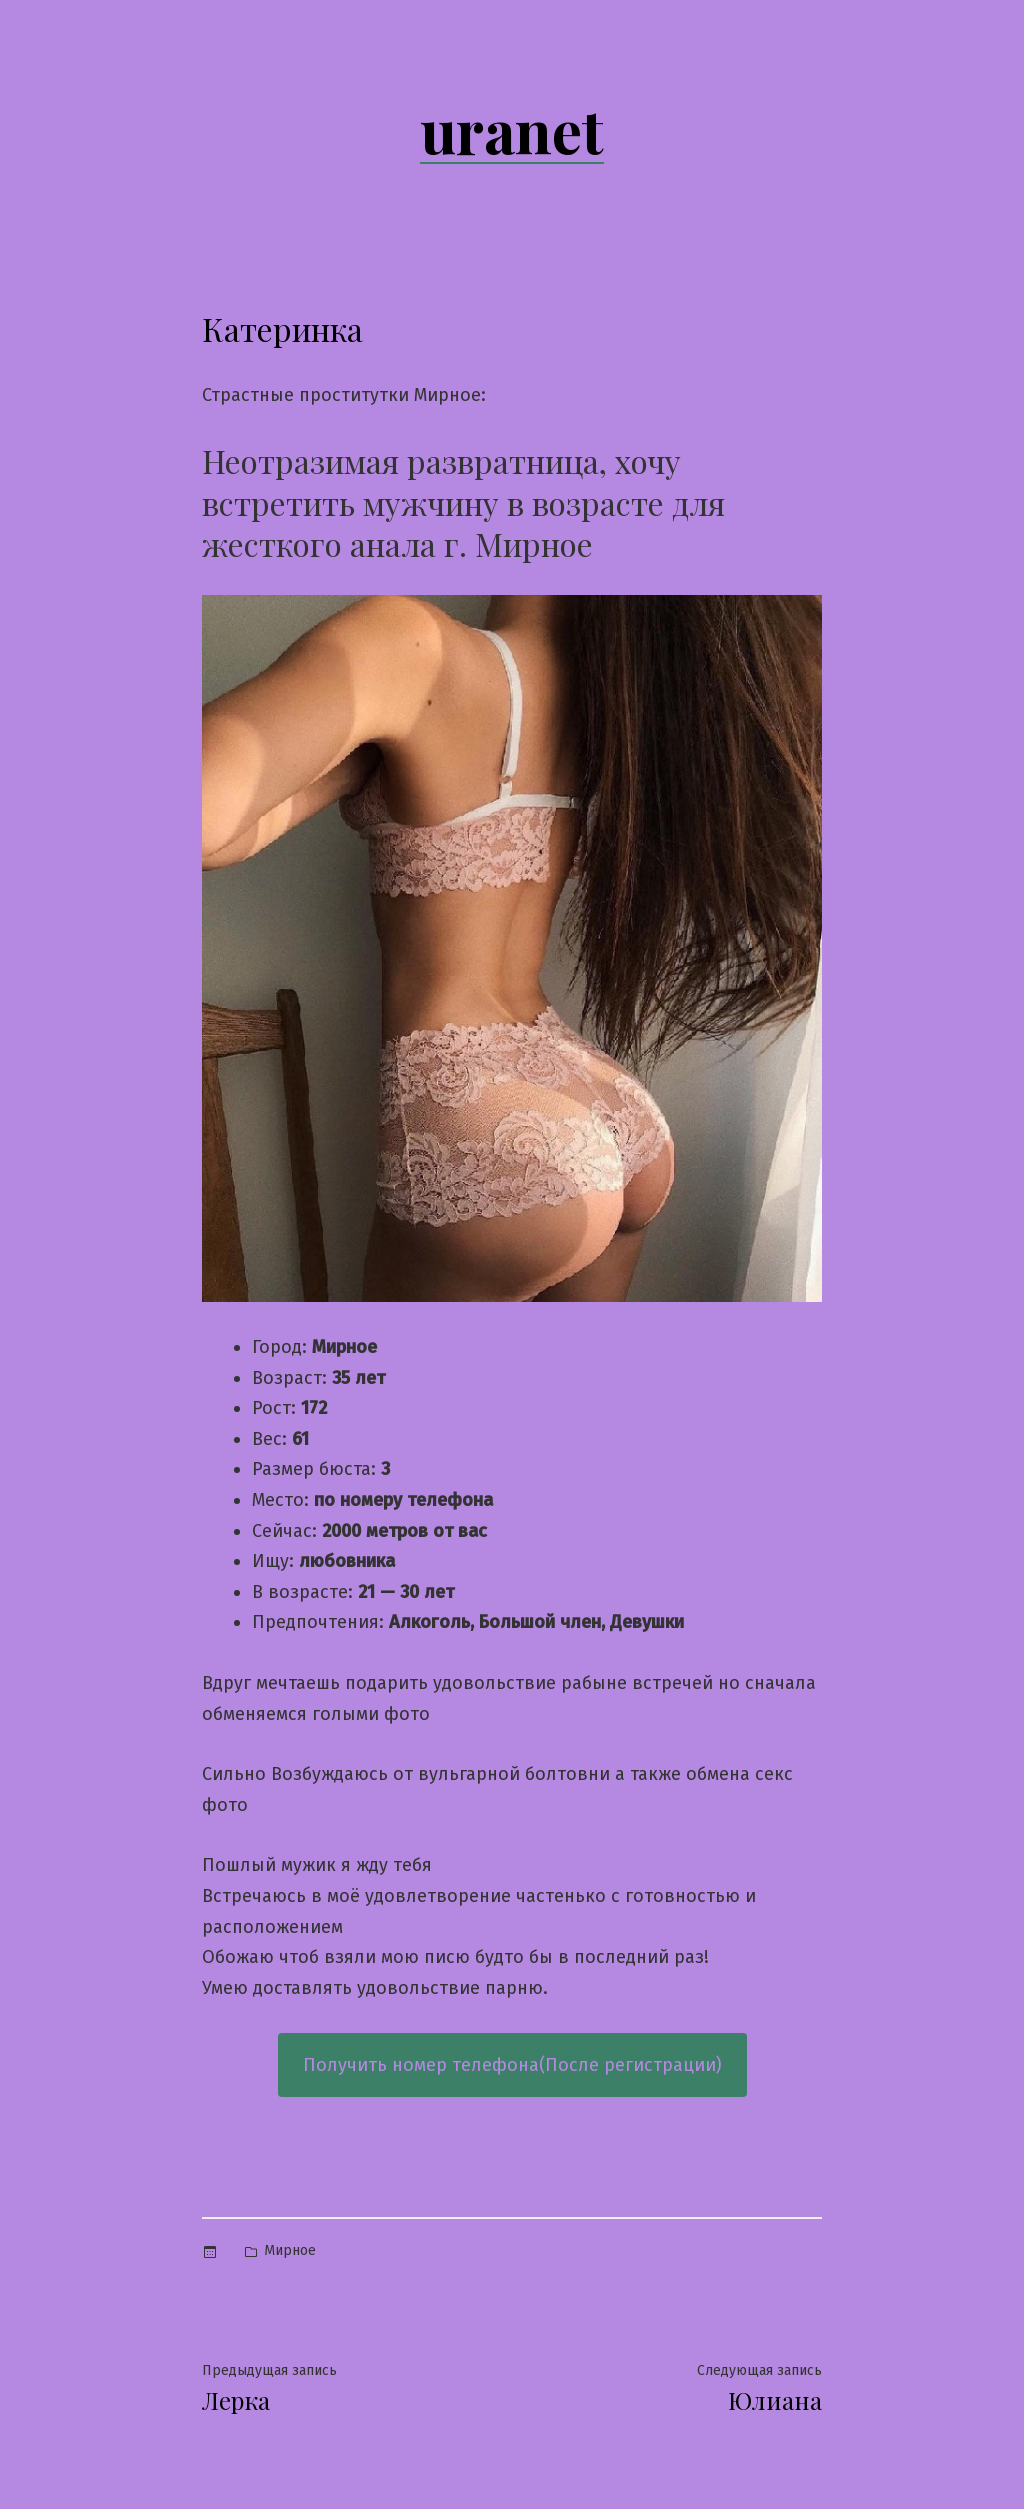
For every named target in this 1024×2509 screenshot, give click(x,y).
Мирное (290, 2250)
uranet (512, 129)
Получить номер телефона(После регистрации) (512, 2065)
